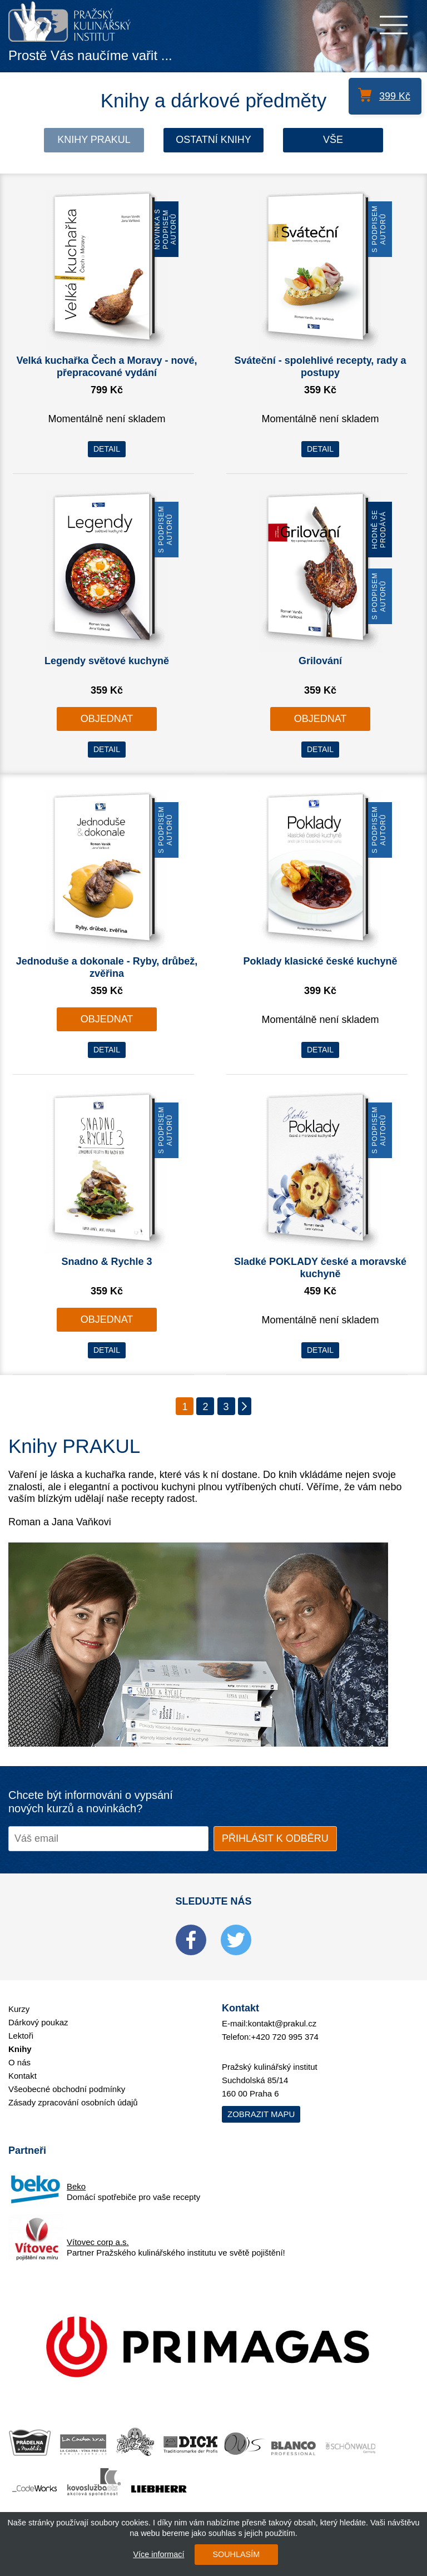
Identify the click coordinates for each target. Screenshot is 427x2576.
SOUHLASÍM (236, 2554)
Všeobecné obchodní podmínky (66, 2089)
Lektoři (20, 2035)
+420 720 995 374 (285, 2036)
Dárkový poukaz (38, 2022)
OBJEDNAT (107, 718)
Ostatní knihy (213, 139)
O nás (19, 2062)
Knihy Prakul (94, 139)
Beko (76, 2186)
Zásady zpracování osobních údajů (73, 2102)
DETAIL (106, 448)
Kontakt (22, 2075)
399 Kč (394, 96)
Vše (333, 139)
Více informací (158, 2554)
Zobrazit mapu (261, 2114)
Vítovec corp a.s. (98, 2242)
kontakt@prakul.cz (282, 2023)
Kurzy (18, 2009)
